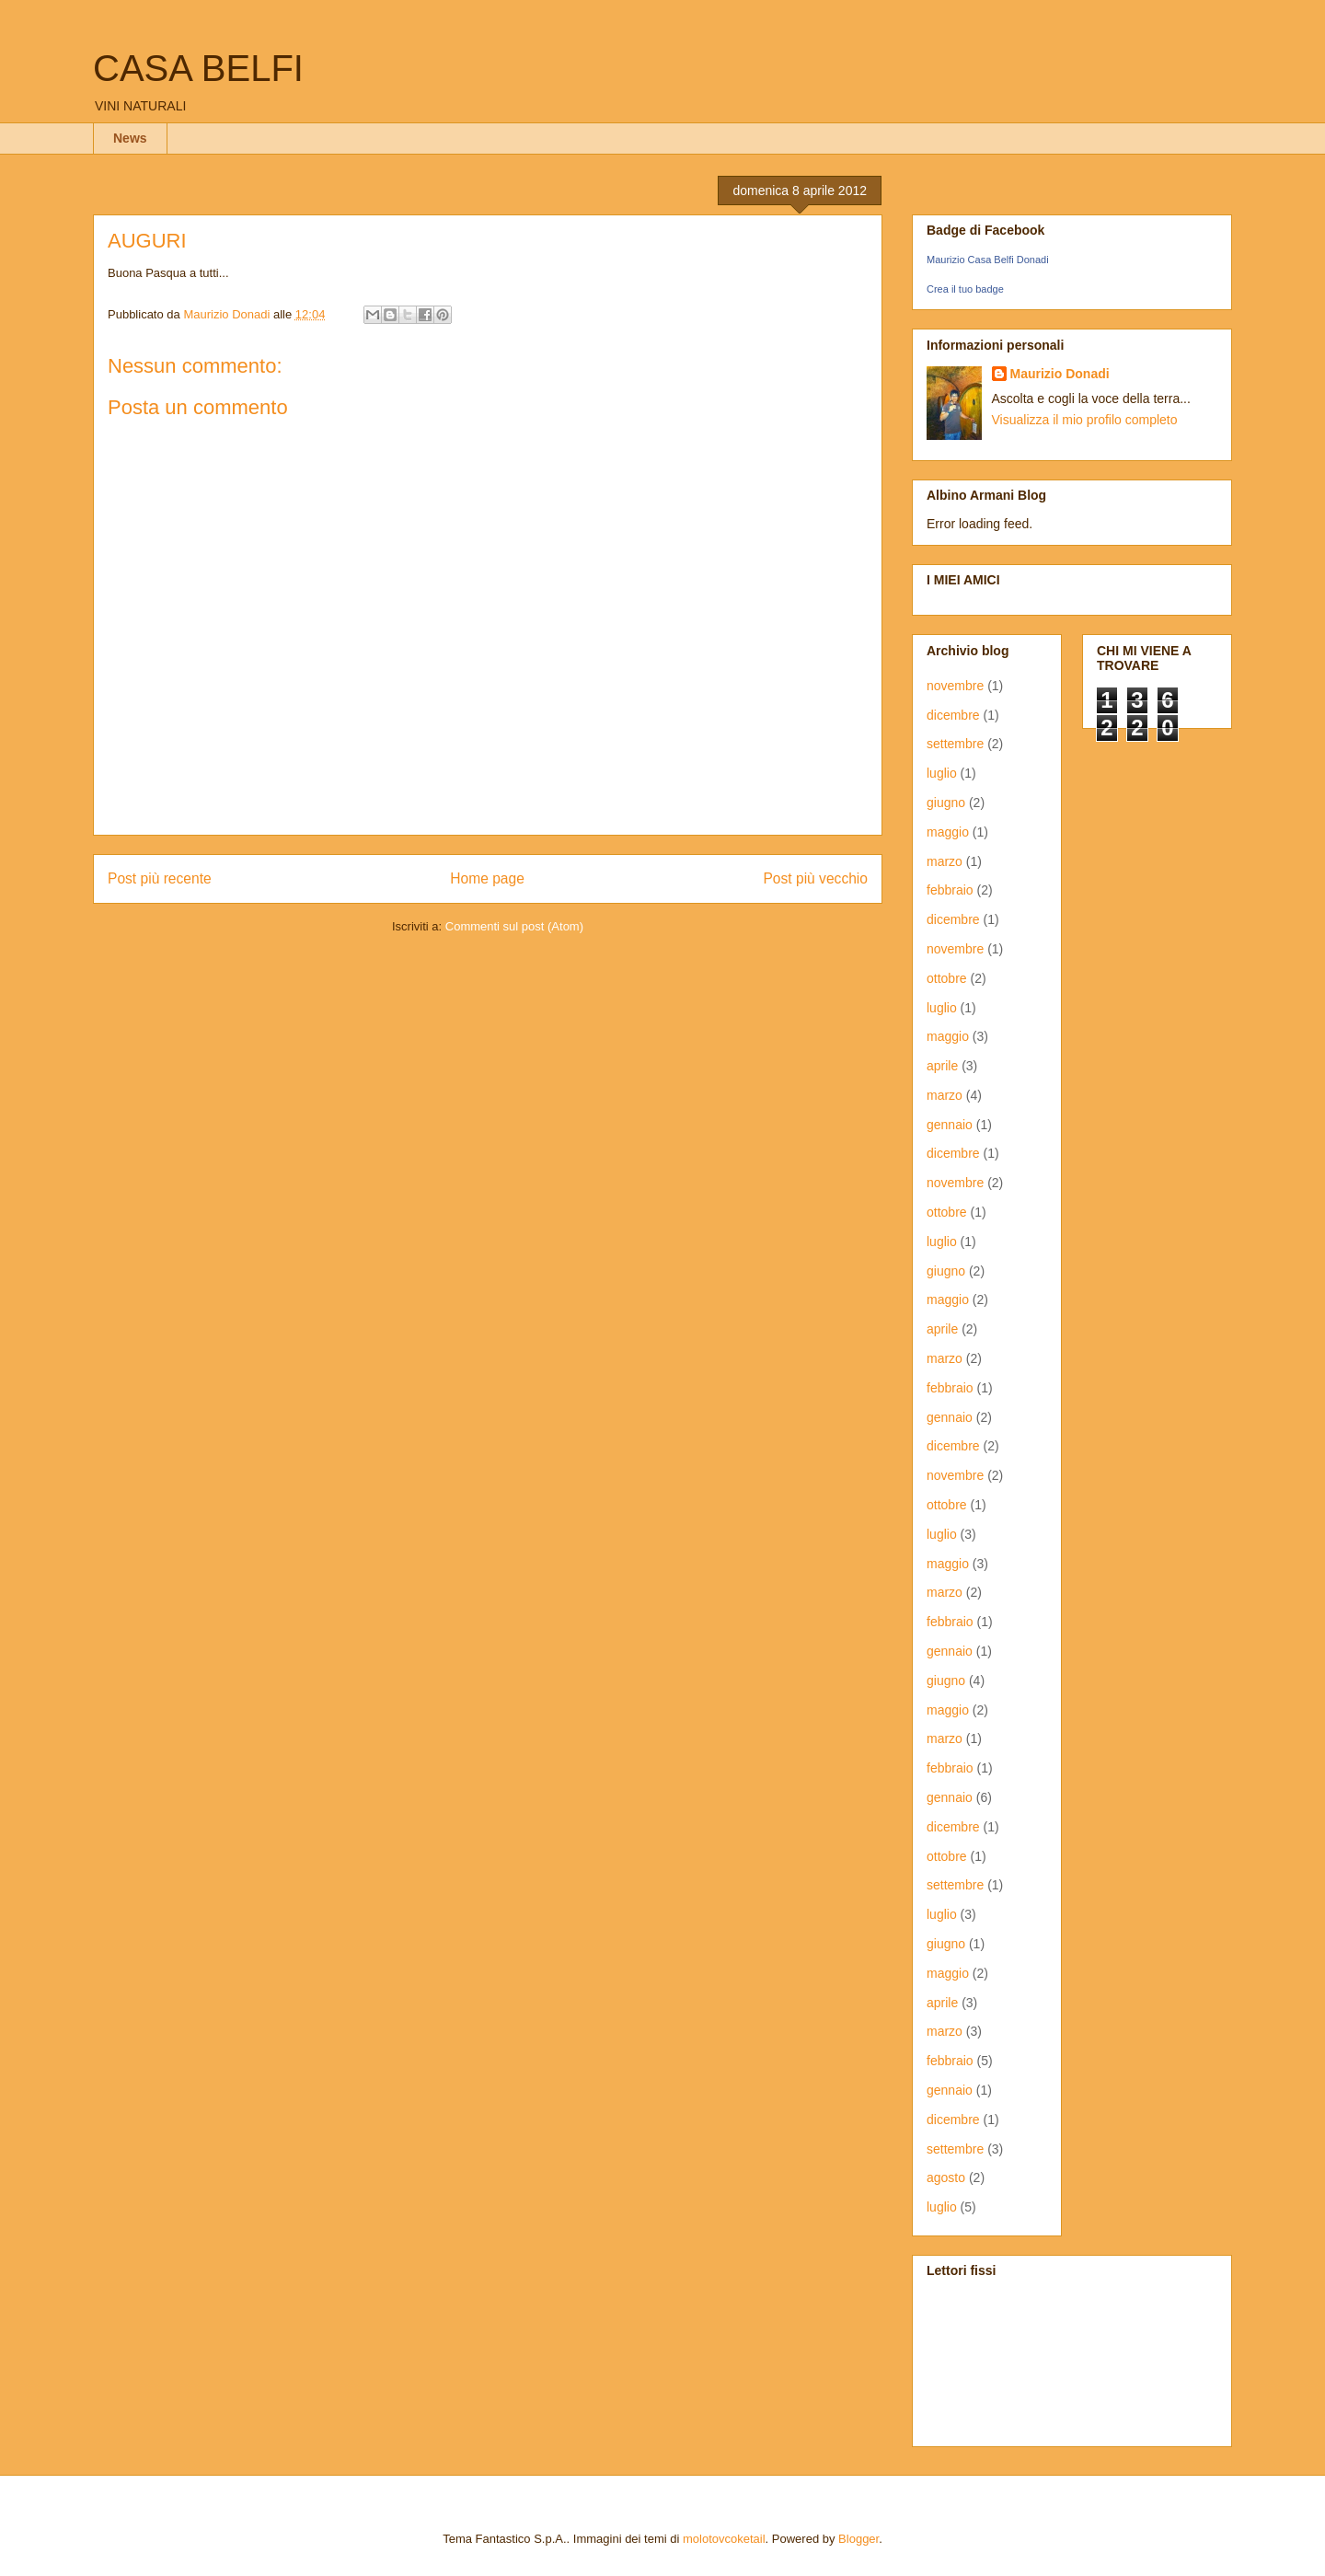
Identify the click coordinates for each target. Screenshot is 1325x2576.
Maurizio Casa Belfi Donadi (988, 259)
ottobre (947, 978)
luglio (942, 773)
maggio (948, 832)
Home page (487, 878)
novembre (955, 685)
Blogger (858, 2539)
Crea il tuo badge (965, 289)
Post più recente (160, 878)
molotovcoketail (724, 2539)
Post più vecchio (815, 878)
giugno (946, 802)
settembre (955, 743)
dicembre (953, 715)
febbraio (950, 890)
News (130, 138)
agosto (946, 2177)
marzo (944, 861)
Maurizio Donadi (1060, 373)
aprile (942, 1065)
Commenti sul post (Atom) (514, 926)
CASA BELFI (198, 68)
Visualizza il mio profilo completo (1085, 419)
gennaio (950, 1124)
